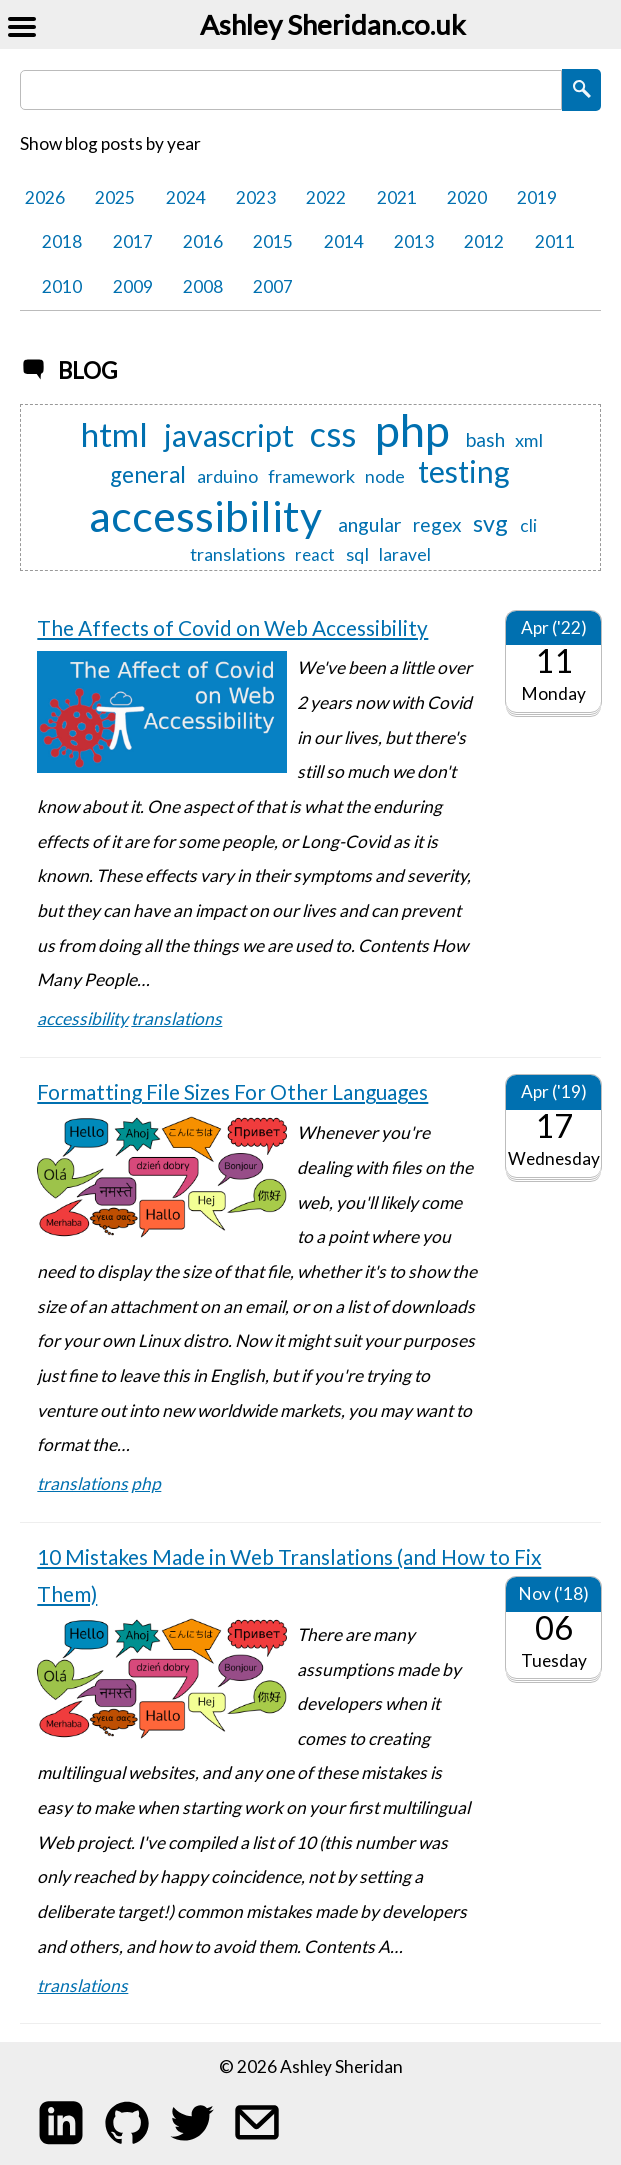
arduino (227, 476)
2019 (537, 197)
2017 (133, 241)
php (412, 430)
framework (311, 476)
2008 (203, 286)
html (114, 434)
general (148, 475)
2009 (133, 286)
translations (237, 554)
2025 (115, 197)
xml (529, 440)
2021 (397, 197)
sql (357, 554)
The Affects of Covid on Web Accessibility (232, 627)
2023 (256, 197)
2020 (467, 197)
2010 (62, 286)
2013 (414, 241)
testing (464, 471)
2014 (344, 241)
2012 (484, 241)
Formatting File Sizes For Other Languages (232, 1091)
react (315, 555)
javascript (229, 436)
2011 (555, 241)
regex (437, 525)
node (385, 476)
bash (485, 440)
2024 (186, 197)
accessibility (205, 514)
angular (370, 525)
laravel (405, 554)
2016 (203, 241)
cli (528, 525)
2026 (45, 197)
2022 (326, 197)
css (333, 434)
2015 (273, 241)
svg (490, 523)
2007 (273, 286)
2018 (62, 241)
